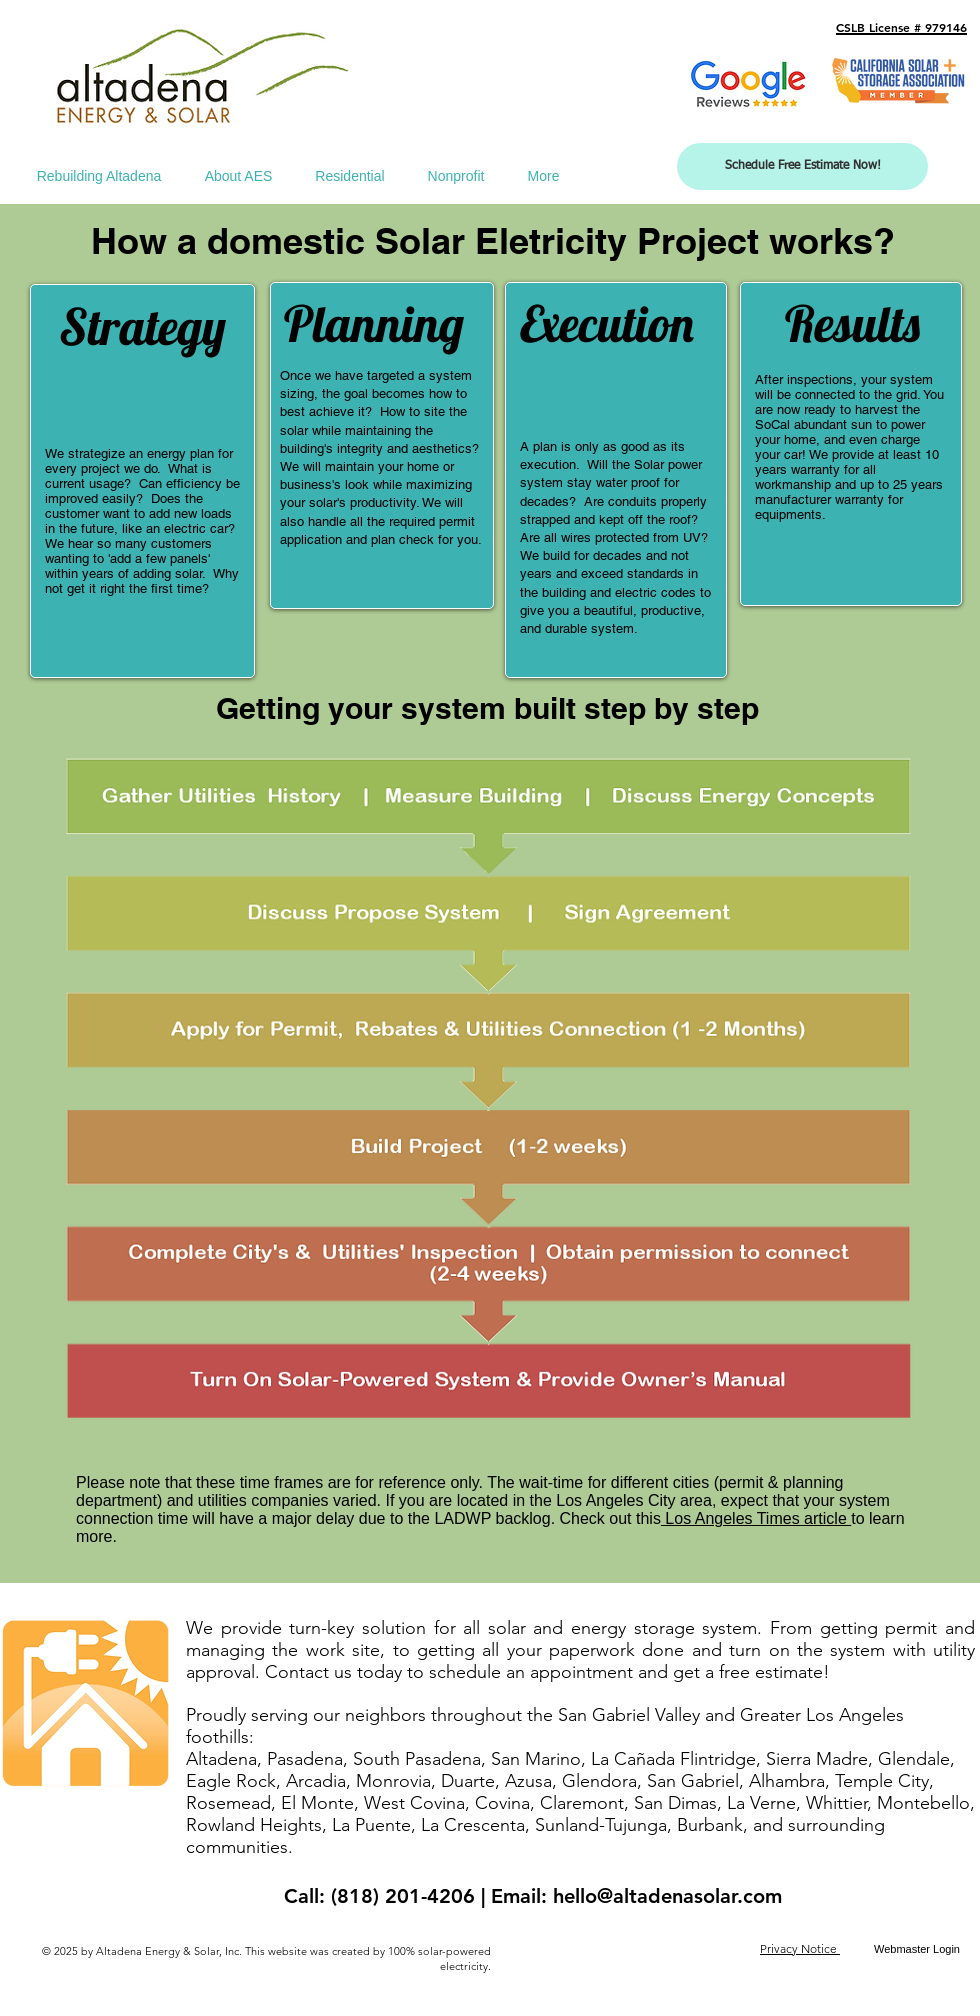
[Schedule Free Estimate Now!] (802, 166)
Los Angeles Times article (756, 1518)
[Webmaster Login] (917, 1950)
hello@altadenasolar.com (667, 1896)
